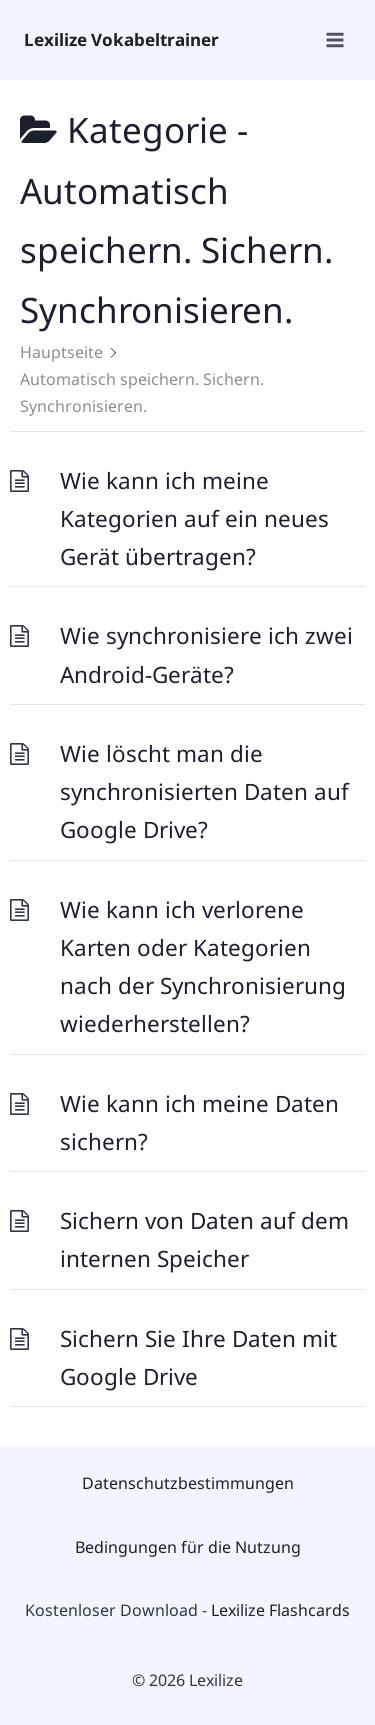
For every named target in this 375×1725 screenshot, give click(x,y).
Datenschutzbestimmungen (188, 1483)
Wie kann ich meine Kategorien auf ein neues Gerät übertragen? (194, 519)
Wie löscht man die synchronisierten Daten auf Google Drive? (204, 792)
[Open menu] (334, 39)
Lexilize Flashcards (280, 1610)
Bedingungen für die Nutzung (188, 1547)
